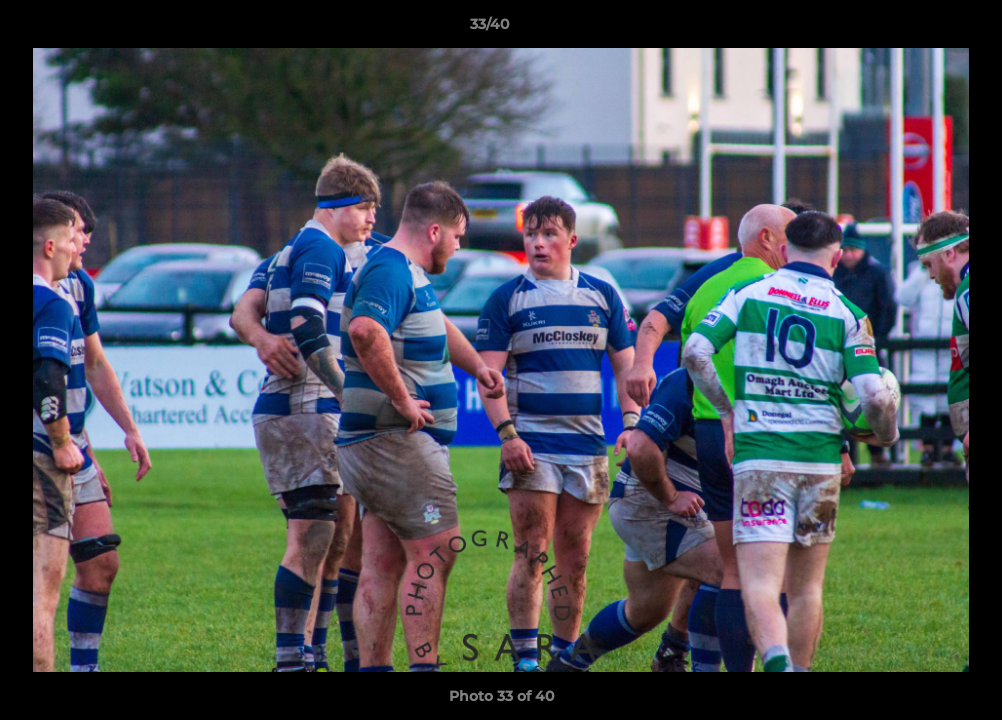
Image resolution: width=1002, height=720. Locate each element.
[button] (918, 29)
